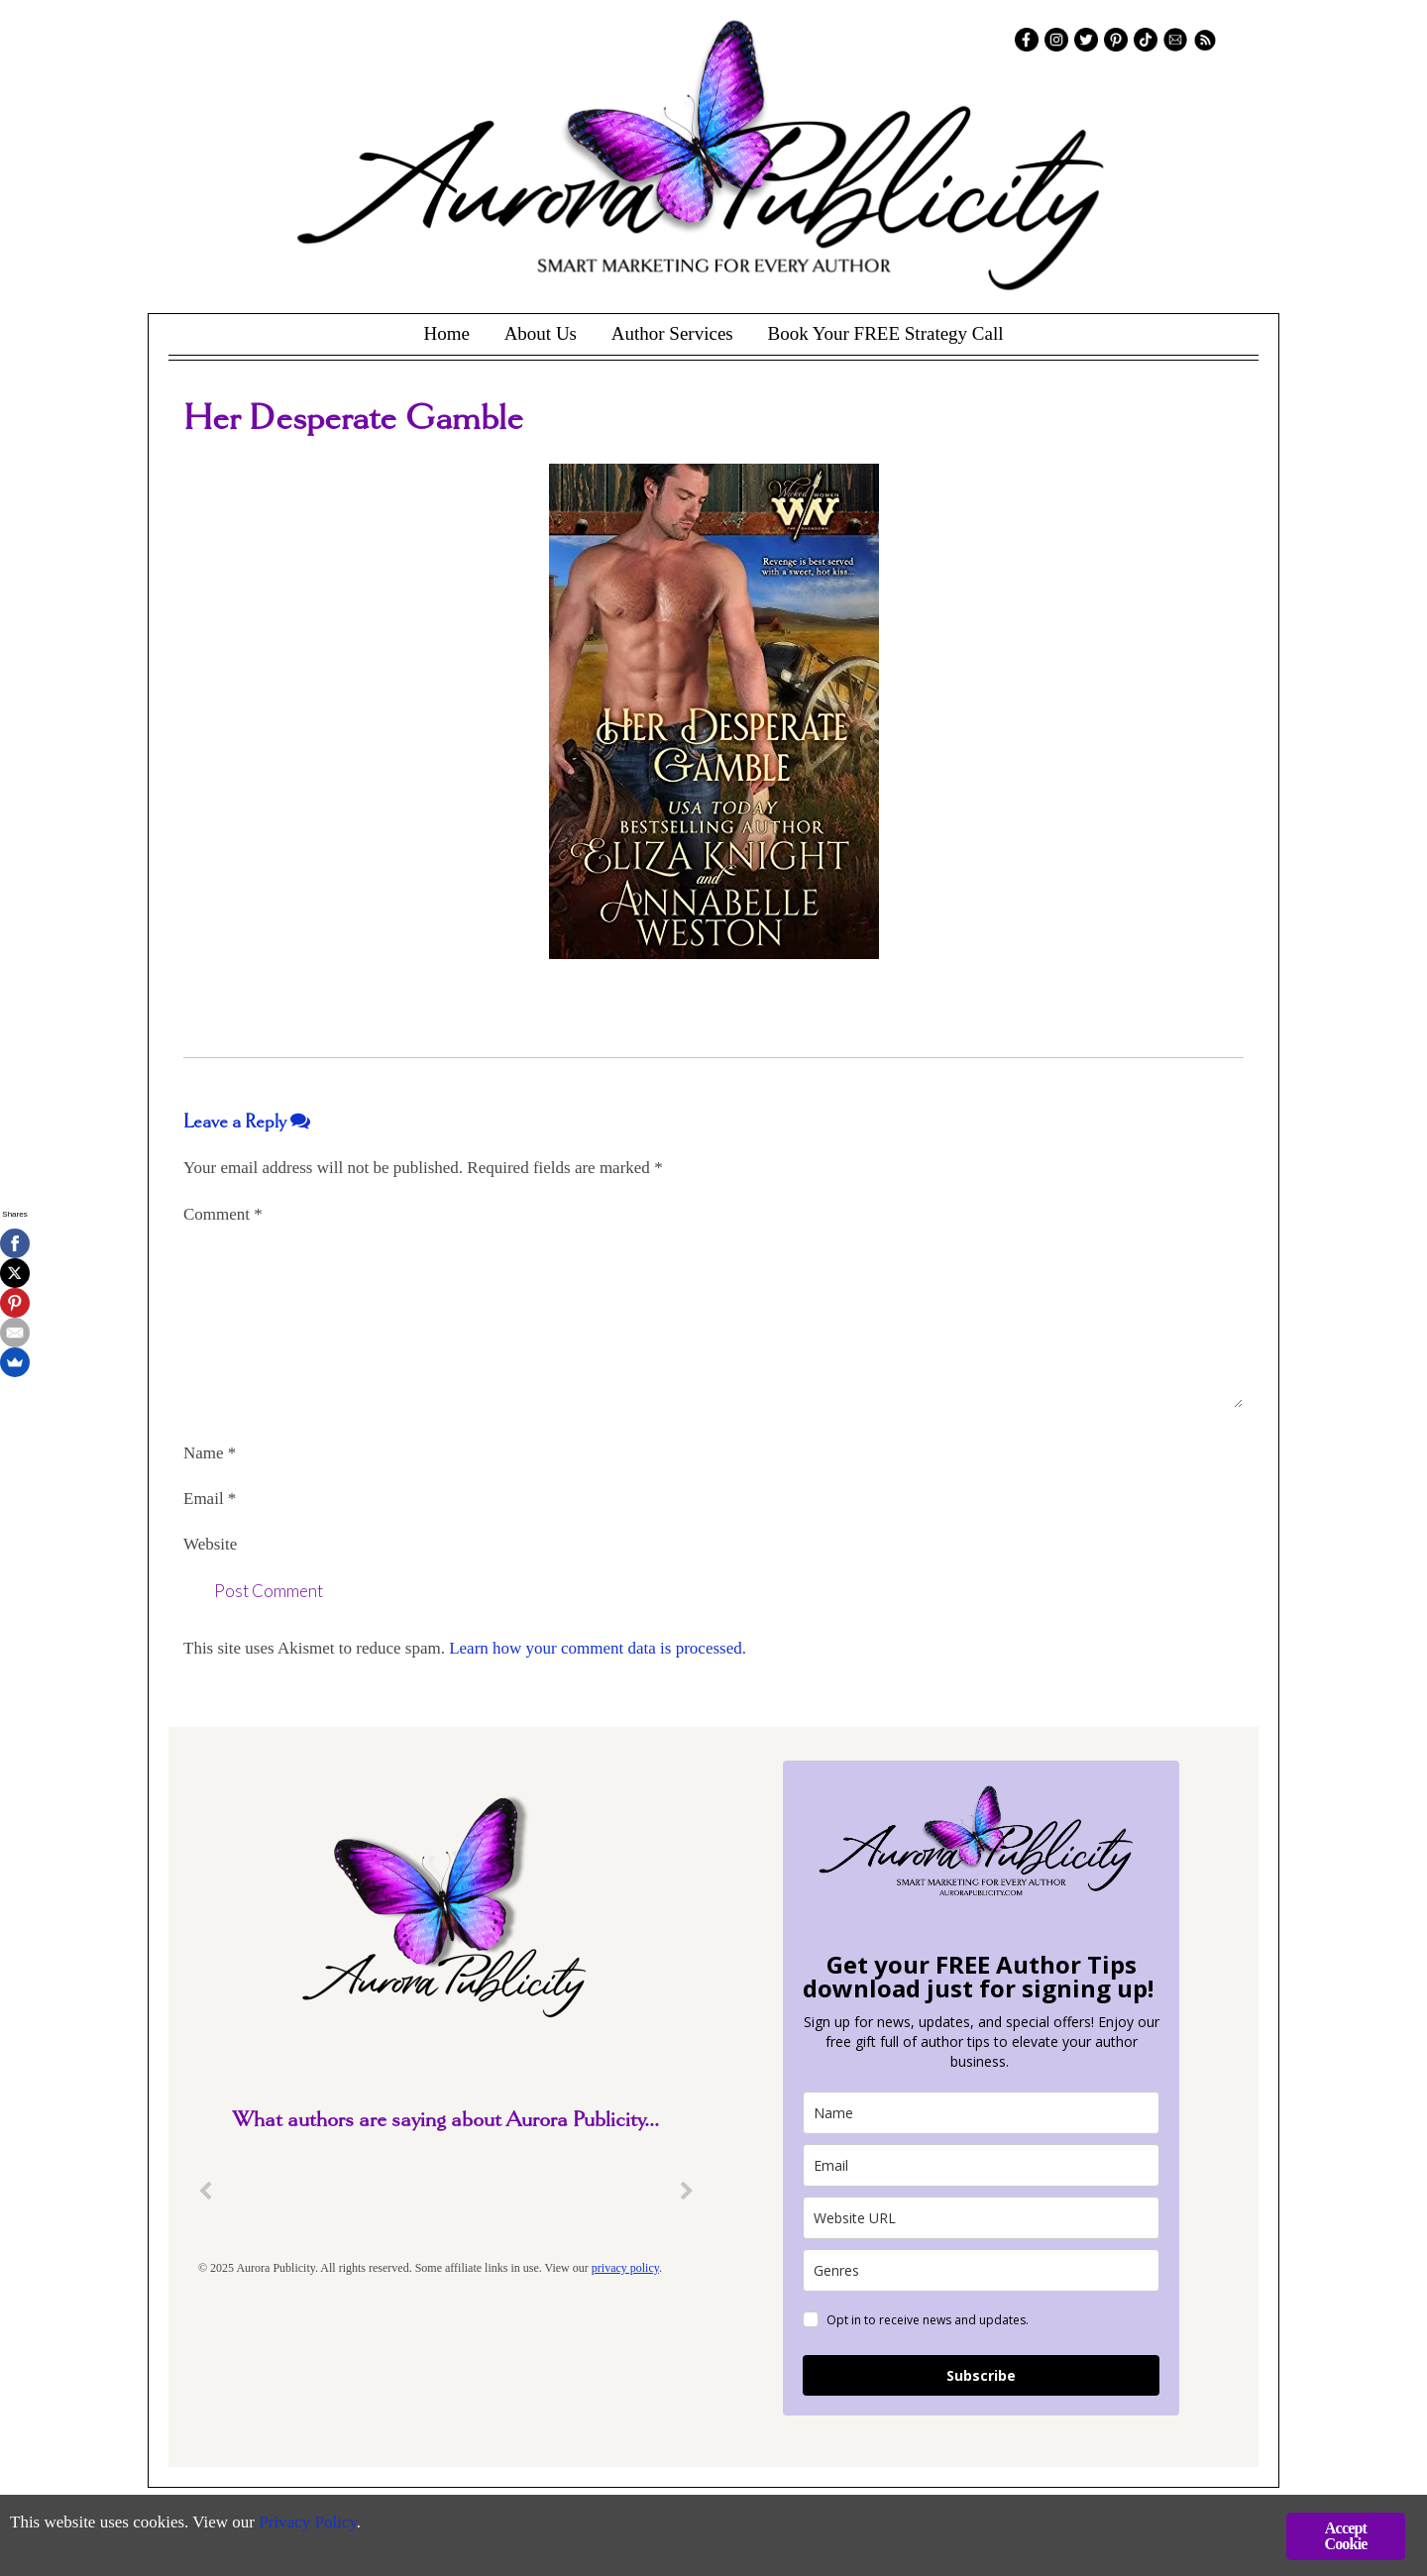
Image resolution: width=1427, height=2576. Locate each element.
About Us (540, 333)
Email (209, 1498)
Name (209, 1453)
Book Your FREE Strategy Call (885, 333)
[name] (981, 2113)
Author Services (672, 333)
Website (210, 1544)
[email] (981, 2165)
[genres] (981, 2270)
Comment (223, 1214)
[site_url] (981, 2218)
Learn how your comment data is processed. (597, 1648)
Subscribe (981, 2375)
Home (446, 333)
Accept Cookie (1345, 2536)
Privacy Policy (308, 2522)
